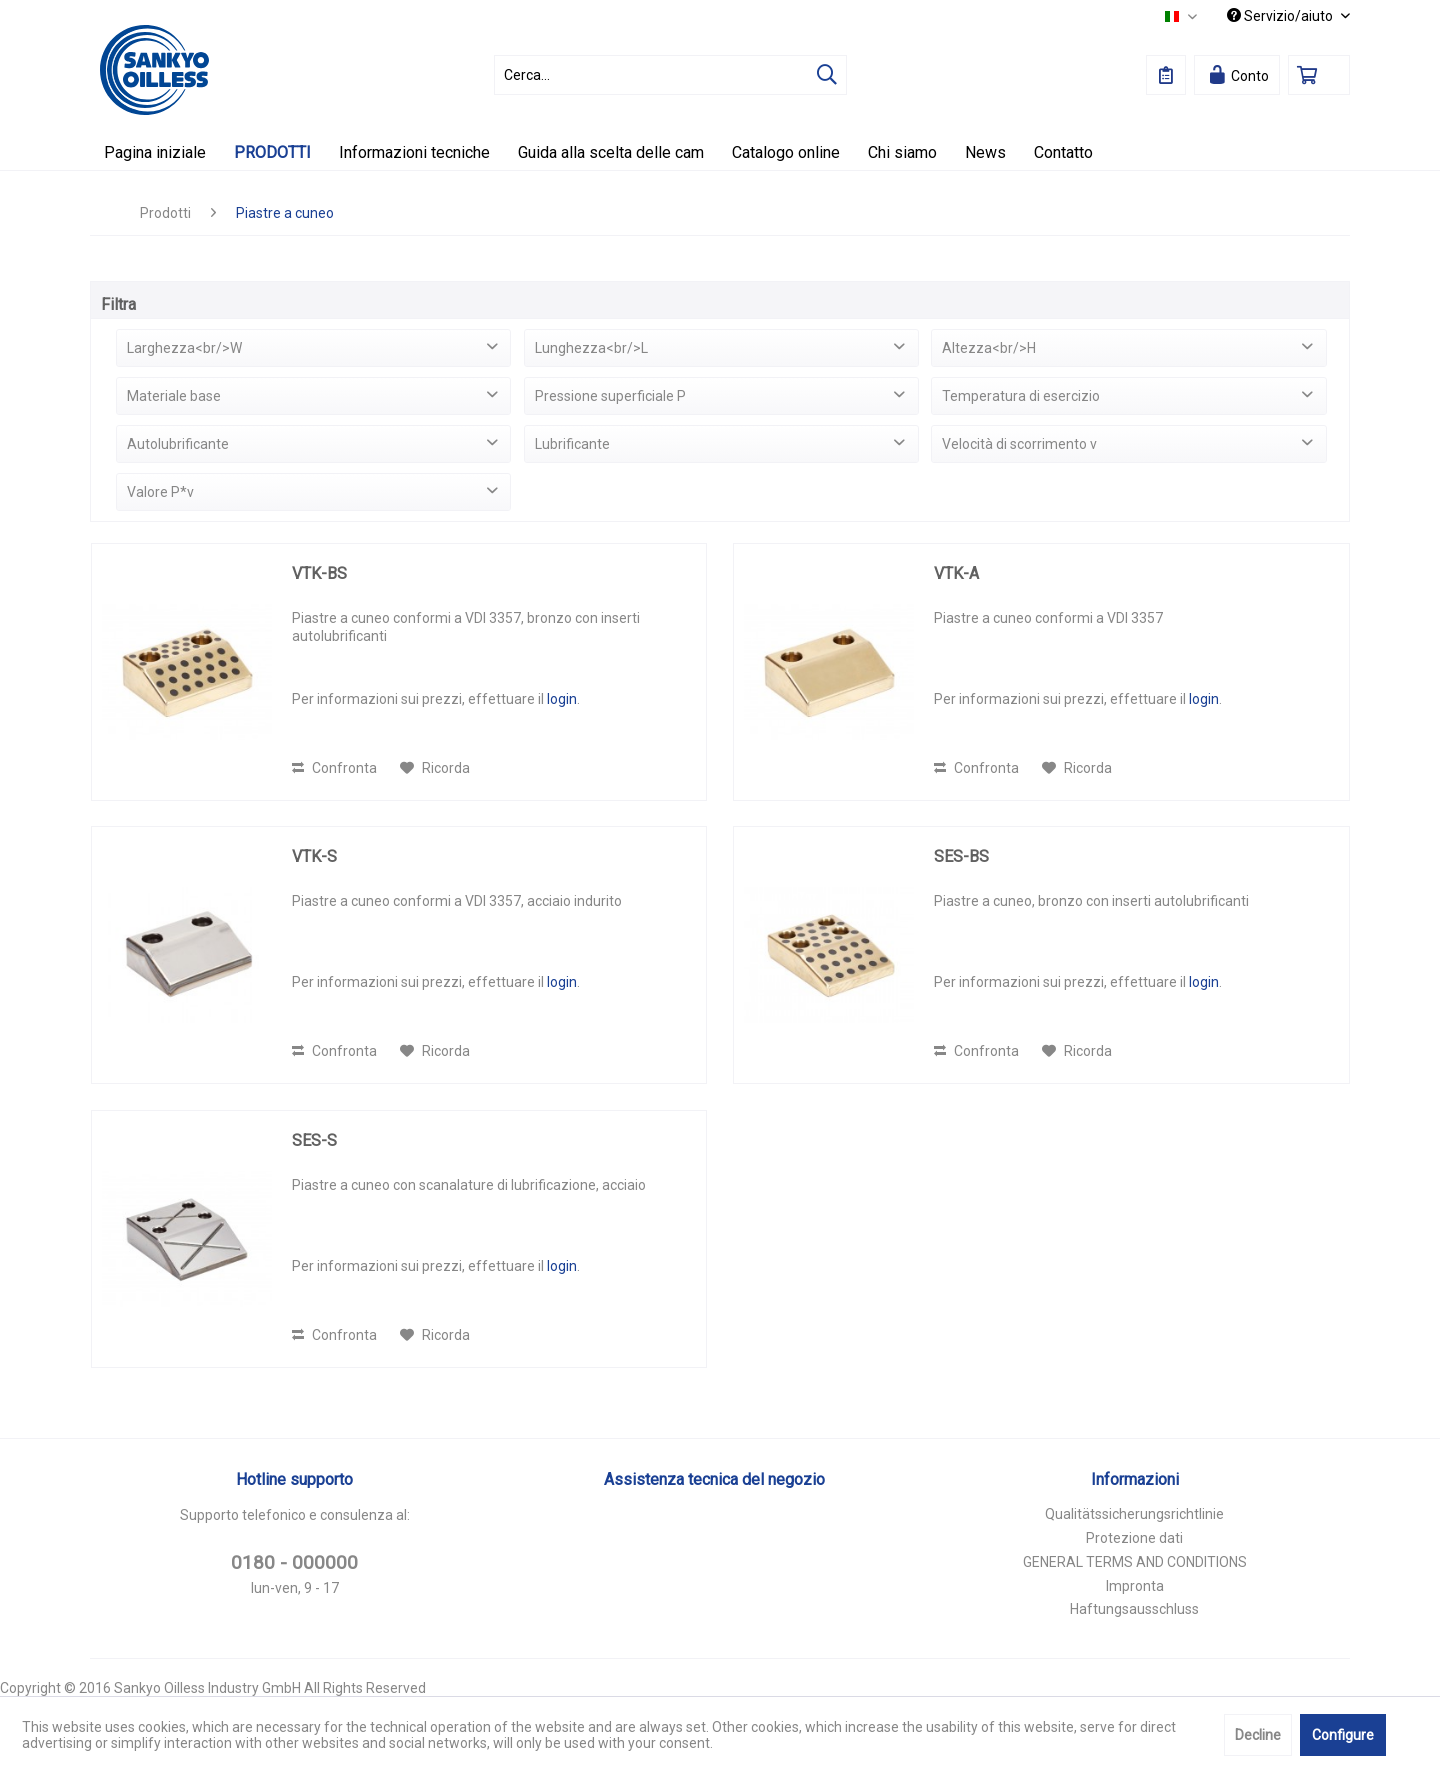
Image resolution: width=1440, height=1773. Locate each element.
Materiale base (174, 396)
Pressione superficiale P (610, 396)
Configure (1343, 1735)
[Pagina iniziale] (155, 152)
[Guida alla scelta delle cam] (611, 152)
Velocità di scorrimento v (1019, 444)
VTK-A (956, 573)
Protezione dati (1134, 1538)
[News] (985, 152)
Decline (1258, 1735)
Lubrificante (572, 444)
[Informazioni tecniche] (414, 152)
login (562, 699)
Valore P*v (160, 492)
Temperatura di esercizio (1021, 396)
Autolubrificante (178, 444)
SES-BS (961, 856)
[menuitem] (670, 75)
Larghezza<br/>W (184, 348)
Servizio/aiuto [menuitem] (1281, 16)
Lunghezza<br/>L (591, 348)
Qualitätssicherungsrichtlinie (1134, 1514)
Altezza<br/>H (989, 348)
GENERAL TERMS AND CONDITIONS (1135, 1562)
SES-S (314, 1140)
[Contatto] (1063, 152)
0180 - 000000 (294, 1562)
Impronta (1135, 1586)
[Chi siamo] (902, 152)
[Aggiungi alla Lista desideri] (435, 768)
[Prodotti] (272, 152)
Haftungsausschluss (1134, 1609)
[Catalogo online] (786, 152)
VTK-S (314, 856)
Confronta (334, 768)
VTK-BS (319, 573)
